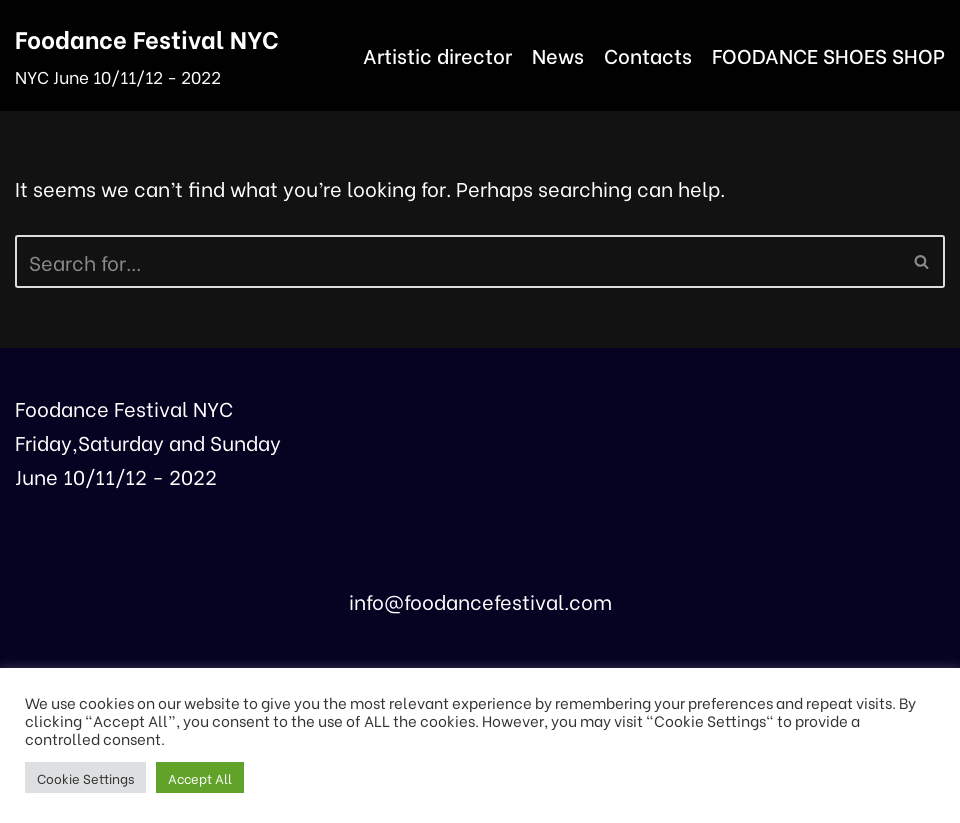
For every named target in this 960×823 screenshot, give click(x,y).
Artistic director (437, 54)
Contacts (648, 54)
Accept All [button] (200, 777)
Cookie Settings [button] (85, 777)
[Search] (457, 261)
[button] (921, 261)
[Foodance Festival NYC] (147, 55)
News (558, 54)
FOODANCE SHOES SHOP (828, 54)
